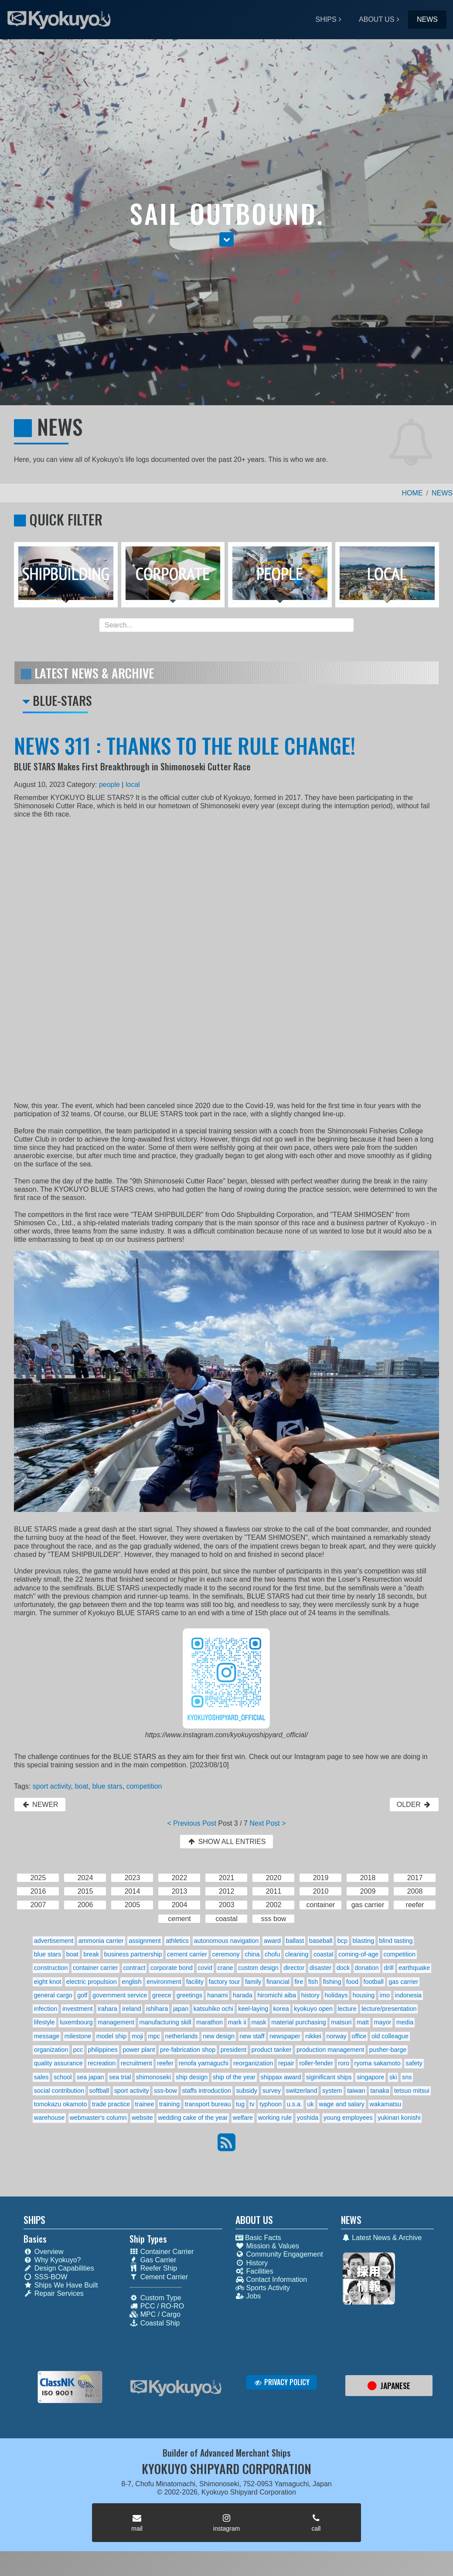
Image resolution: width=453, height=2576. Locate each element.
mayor (383, 2022)
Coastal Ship (154, 2323)
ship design (192, 2077)
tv (251, 2104)
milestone (78, 2036)
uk (310, 2104)
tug (240, 2104)
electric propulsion (91, 1981)
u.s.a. (294, 2104)
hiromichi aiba (276, 1995)
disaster (320, 1967)
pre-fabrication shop (187, 2049)
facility (195, 1981)
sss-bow (165, 2090)
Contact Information (271, 2279)
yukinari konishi (399, 2117)
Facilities (254, 2271)
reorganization (253, 2063)
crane (225, 1967)
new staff (252, 2036)
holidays (336, 1995)
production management (330, 2049)
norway (337, 2036)
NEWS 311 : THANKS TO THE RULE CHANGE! (184, 745)
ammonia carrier (101, 1940)
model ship (111, 2036)
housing (364, 1995)
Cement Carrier (158, 2277)
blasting (364, 1940)
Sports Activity (262, 2287)
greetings (189, 1995)
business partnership (133, 1954)
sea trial (120, 2077)
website (142, 2117)
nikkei (313, 2036)
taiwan (356, 2090)
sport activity (52, 1786)
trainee (144, 2104)
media (404, 2022)
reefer (165, 2063)
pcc (78, 2049)
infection (46, 2008)
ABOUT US (377, 19)
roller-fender (316, 2063)
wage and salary (341, 2104)
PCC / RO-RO (156, 2306)
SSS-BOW (46, 2277)
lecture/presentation (388, 2008)
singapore (370, 2077)
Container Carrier (161, 2251)
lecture (346, 2008)
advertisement (53, 1940)
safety (413, 2063)
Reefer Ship (153, 2268)
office (358, 2036)
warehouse (49, 2117)
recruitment (136, 2063)
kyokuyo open (313, 2008)
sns (407, 2077)
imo (385, 1995)
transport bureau (208, 2104)
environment (163, 1981)
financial (278, 1981)
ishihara (157, 2008)
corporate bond (171, 1967)
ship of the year (234, 2077)
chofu (272, 1954)
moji (137, 2036)
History (251, 2263)
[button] (226, 239)
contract (134, 1967)
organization (51, 2049)
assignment (145, 1940)
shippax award (281, 2077)
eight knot (47, 1981)
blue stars (107, 1786)
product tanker (271, 2049)
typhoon (270, 2104)
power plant (139, 2049)
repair (286, 2063)
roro (343, 2063)
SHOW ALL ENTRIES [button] (226, 1841)
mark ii (237, 2022)
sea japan (90, 2077)
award (272, 1940)
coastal (323, 1954)
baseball (321, 1940)
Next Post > (267, 1823)
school (63, 2077)
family (253, 1981)
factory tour (224, 1981)
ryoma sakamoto (377, 2063)
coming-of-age (358, 1954)
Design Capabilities (59, 2268)
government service (119, 1995)
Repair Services (54, 2293)
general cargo (53, 1995)
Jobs (248, 2296)
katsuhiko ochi (213, 2008)
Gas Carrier (153, 2260)
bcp (342, 1940)
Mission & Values (267, 2246)
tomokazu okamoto (60, 2104)
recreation (102, 2063)
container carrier (95, 1967)
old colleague (390, 2036)
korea (281, 2008)
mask (258, 2022)
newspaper (284, 2036)
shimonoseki (153, 2077)
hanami (217, 1995)
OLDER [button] (414, 1804)
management (116, 2022)
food (352, 1981)
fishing (332, 1981)
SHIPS (326, 19)
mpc (154, 2036)
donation (367, 1967)
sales (41, 2077)
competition (144, 1786)
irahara (107, 2008)
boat (81, 1786)
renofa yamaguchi (203, 2063)
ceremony (225, 1954)
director (293, 1967)
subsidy (246, 2090)
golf (82, 1995)
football (373, 1981)
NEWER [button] (39, 1804)
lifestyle (44, 2022)
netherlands (181, 2036)
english (132, 1981)
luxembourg (76, 2022)
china (252, 1954)
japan (180, 2008)
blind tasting (396, 1940)
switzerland (301, 2090)
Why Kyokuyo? (52, 2260)
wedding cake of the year (193, 2117)
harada (242, 1995)
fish (313, 1981)
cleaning (297, 1954)
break (91, 1954)
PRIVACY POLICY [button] (282, 2382)
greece (161, 1995)
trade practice (111, 2104)
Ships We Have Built (61, 2285)
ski (393, 2077)
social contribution (59, 2090)
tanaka (379, 2090)
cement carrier (187, 1954)
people (109, 784)
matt (363, 2022)
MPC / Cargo (155, 2314)
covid (205, 1967)
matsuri (341, 2022)
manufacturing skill (165, 2022)
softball (99, 2090)
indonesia (408, 1995)
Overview (44, 2251)
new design (219, 2036)
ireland (131, 2008)
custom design (258, 1967)
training (169, 2104)
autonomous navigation (226, 1940)
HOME (412, 493)
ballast (295, 1940)
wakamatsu (386, 2104)
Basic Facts (258, 2237)
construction (51, 1967)
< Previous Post (191, 1823)
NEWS (427, 19)
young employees (348, 2117)
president (233, 2049)
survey (271, 2090)
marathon (209, 2022)
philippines (103, 2049)
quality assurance (58, 2063)
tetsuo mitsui (411, 2090)
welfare (243, 2117)
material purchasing (298, 2022)
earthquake (414, 1967)
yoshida (308, 2117)
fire (298, 1981)
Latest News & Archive (381, 2237)
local (133, 784)
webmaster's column (98, 2117)
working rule (275, 2117)
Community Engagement (279, 2254)
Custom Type (155, 2297)
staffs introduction (206, 2090)
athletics (177, 1940)
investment (77, 2008)
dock (343, 1967)
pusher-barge (388, 2049)
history (310, 1995)
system (332, 2090)
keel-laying (253, 2008)
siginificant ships (329, 2077)
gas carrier (403, 1981)
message (46, 2036)
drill (388, 1967)
